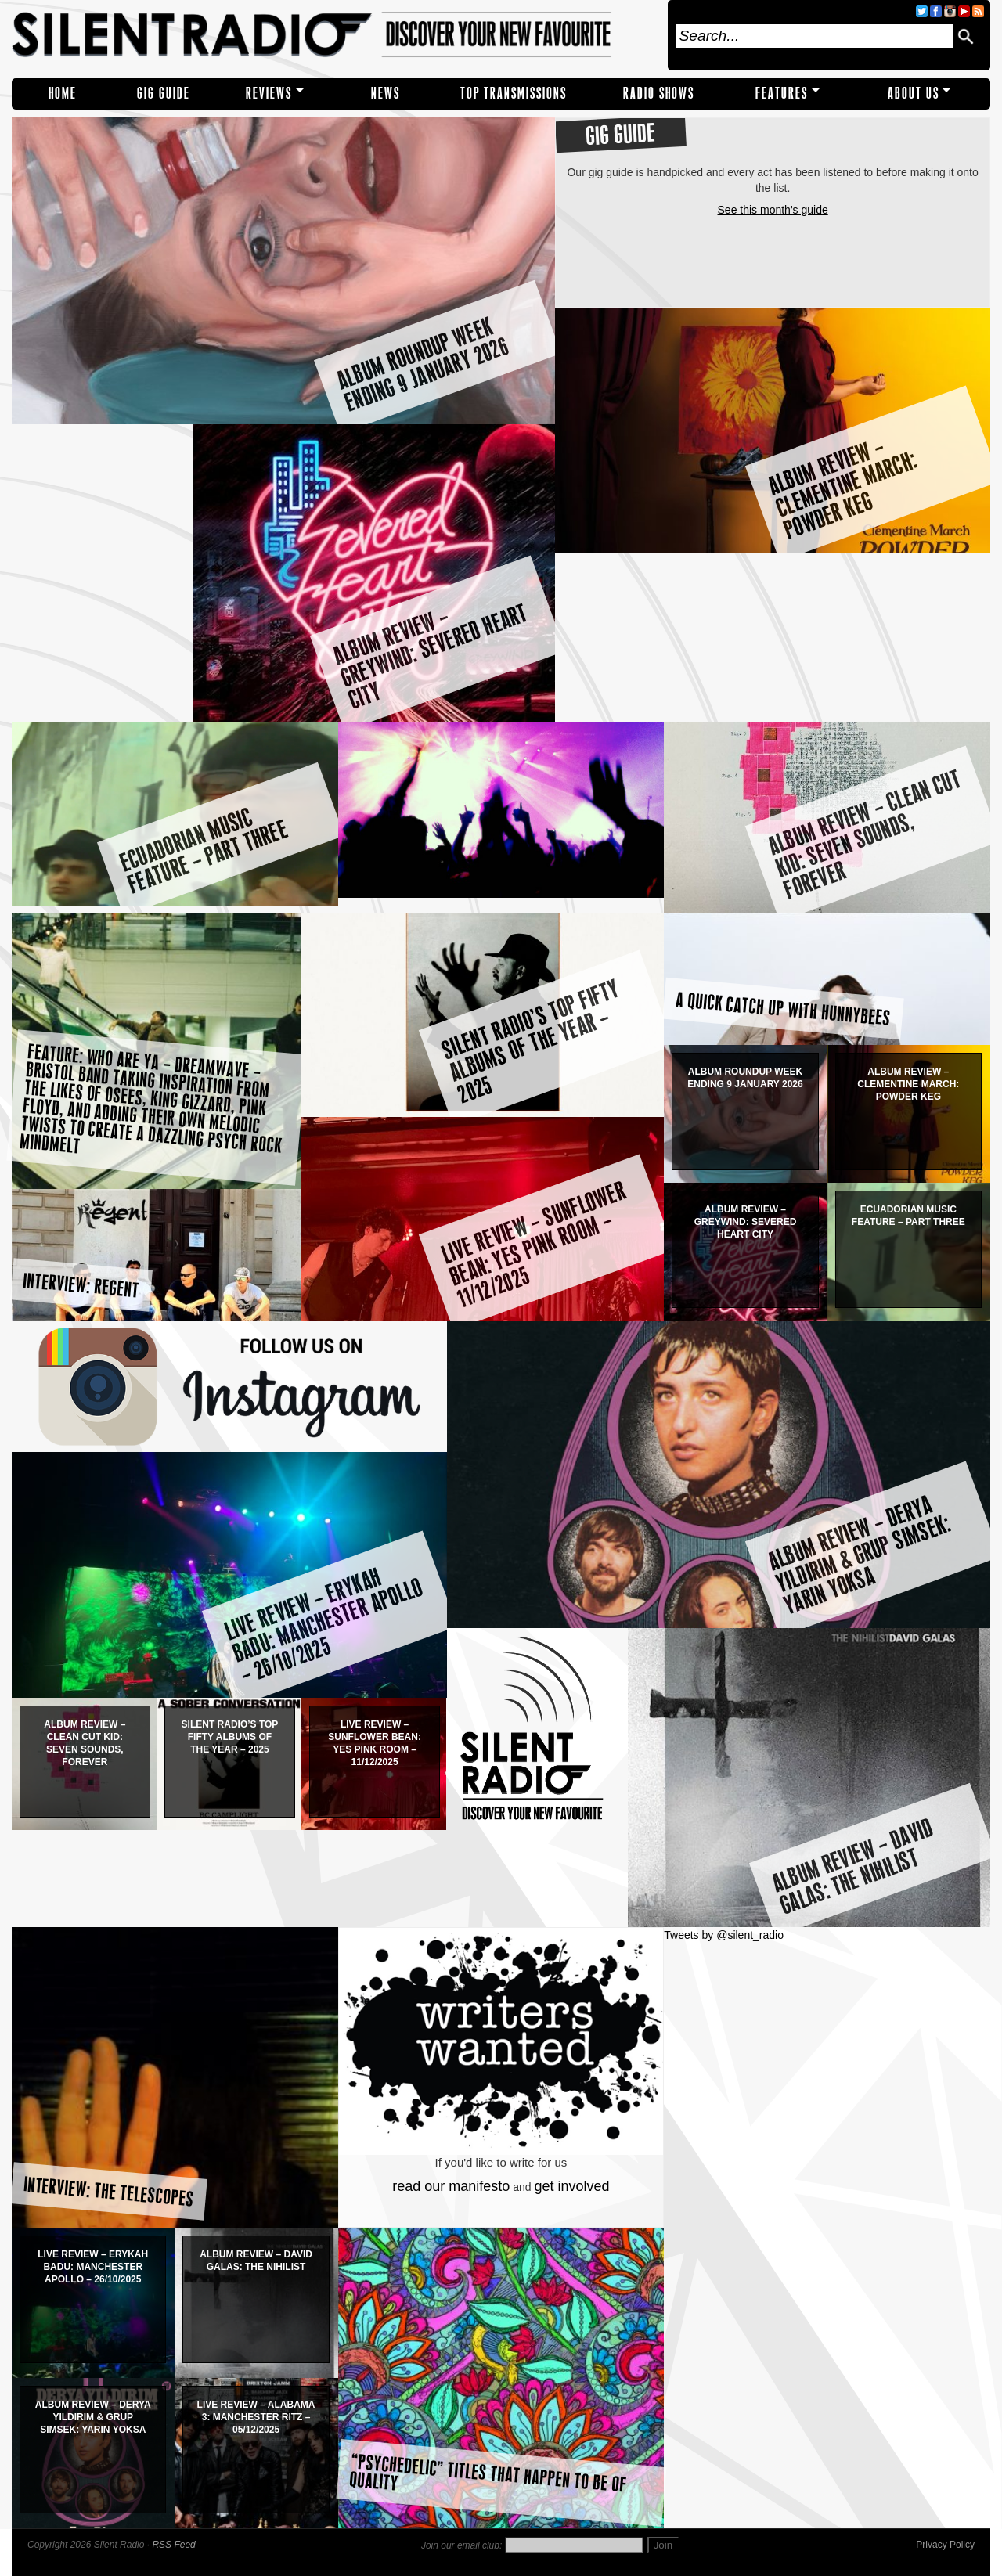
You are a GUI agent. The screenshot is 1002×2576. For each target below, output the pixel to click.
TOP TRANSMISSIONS (513, 93)
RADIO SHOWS (658, 93)
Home (63, 93)
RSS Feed (173, 2544)
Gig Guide (163, 93)
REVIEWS (269, 93)
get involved (572, 2186)
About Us (913, 93)
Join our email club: (461, 2545)
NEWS (385, 93)
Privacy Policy (945, 2544)
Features (781, 93)
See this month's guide (773, 210)
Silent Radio (335, 35)
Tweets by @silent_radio (724, 1935)
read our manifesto (451, 2186)
